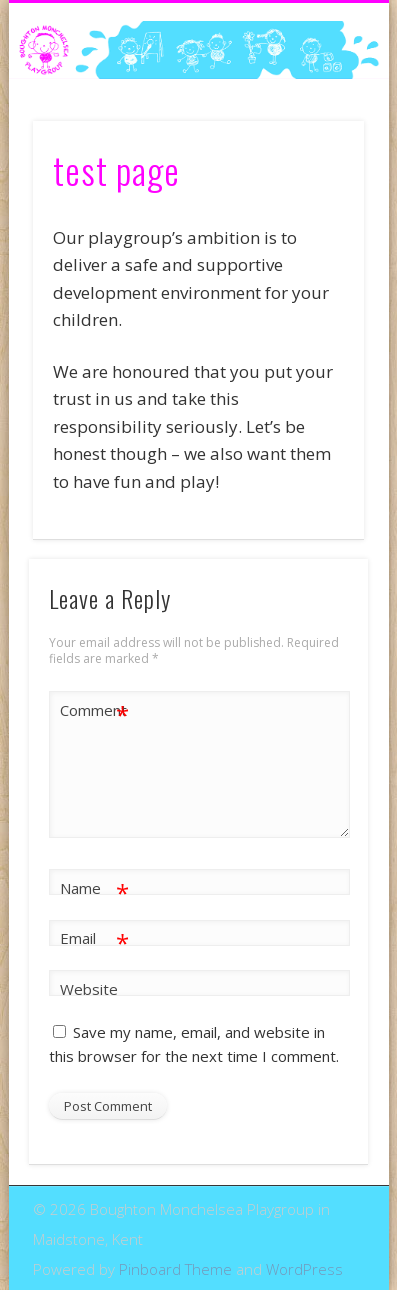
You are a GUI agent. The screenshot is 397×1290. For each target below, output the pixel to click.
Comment (94, 710)
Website (89, 989)
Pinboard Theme (175, 1269)
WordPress (304, 1269)
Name (94, 888)
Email (94, 938)
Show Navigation (315, 179)
